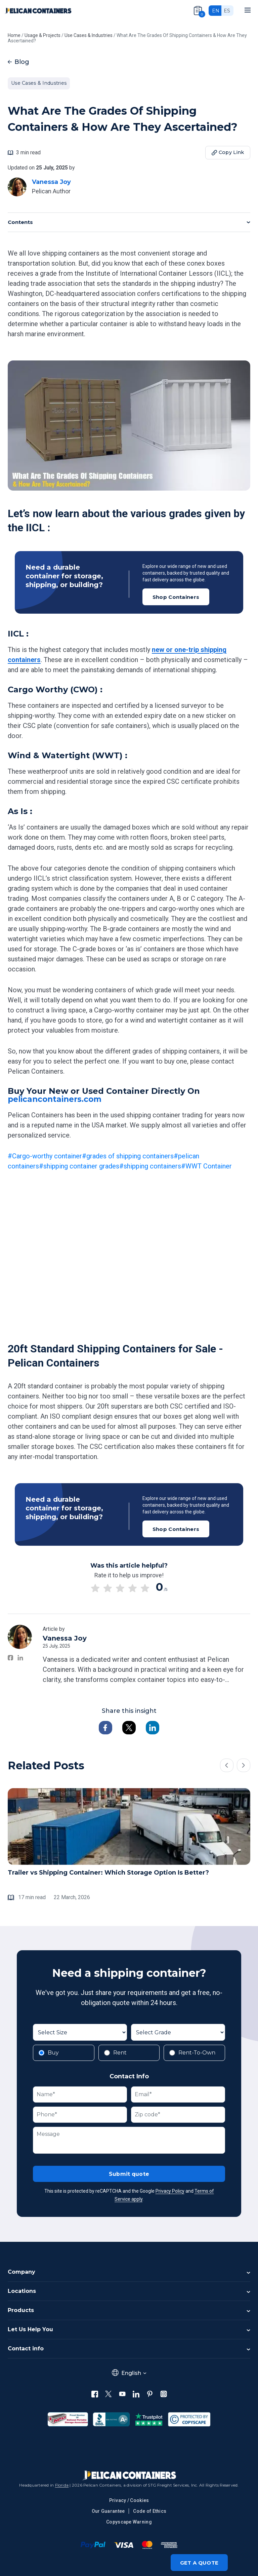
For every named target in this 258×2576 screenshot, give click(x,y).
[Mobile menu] (247, 10)
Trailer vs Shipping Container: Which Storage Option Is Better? (108, 1872)
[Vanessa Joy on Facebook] (10, 1658)
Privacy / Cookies (129, 2500)
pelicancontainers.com (57, 1099)
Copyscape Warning (129, 2522)
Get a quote (199, 2563)
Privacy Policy (170, 2191)
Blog (18, 62)
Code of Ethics (149, 2511)
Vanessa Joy (51, 182)
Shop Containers (176, 597)
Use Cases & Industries (39, 83)
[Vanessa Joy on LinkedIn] (20, 1658)
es (227, 11)
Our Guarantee (108, 2511)
